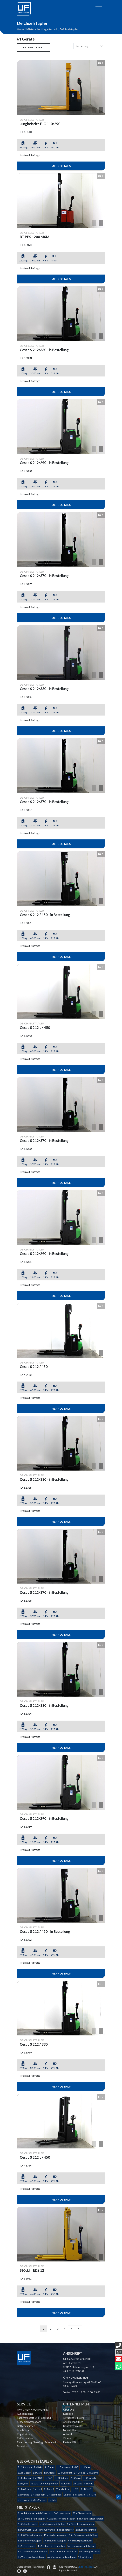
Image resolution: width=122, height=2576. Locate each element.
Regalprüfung (25, 2434)
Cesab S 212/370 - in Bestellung (44, 576)
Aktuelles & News (73, 2417)
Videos (67, 2438)
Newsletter (69, 2429)
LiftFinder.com (86, 2566)
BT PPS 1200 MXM (34, 237)
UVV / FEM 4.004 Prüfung (32, 2409)
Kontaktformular (73, 2425)
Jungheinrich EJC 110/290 (40, 124)
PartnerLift (69, 2442)
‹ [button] (94, 110)
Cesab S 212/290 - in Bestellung (44, 463)
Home (20, 29)
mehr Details (61, 165)
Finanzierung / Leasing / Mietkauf (36, 2442)
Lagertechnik (50, 29)
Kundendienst (25, 2413)
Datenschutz (24, 2566)
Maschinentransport (29, 2421)
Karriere (68, 2413)
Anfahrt (67, 2434)
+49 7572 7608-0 (73, 2371)
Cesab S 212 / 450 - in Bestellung (45, 915)
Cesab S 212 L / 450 (35, 1027)
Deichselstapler (69, 29)
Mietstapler (33, 29)
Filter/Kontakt (33, 47)
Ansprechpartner (73, 2421)
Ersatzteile (23, 2429)
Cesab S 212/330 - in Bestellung (44, 350)
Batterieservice (26, 2425)
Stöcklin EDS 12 (32, 2270)
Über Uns (68, 2409)
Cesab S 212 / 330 (34, 2044)
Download (23, 2446)
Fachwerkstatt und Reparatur (34, 2417)
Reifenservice (25, 2438)
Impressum (39, 2566)
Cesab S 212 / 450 (34, 1367)
